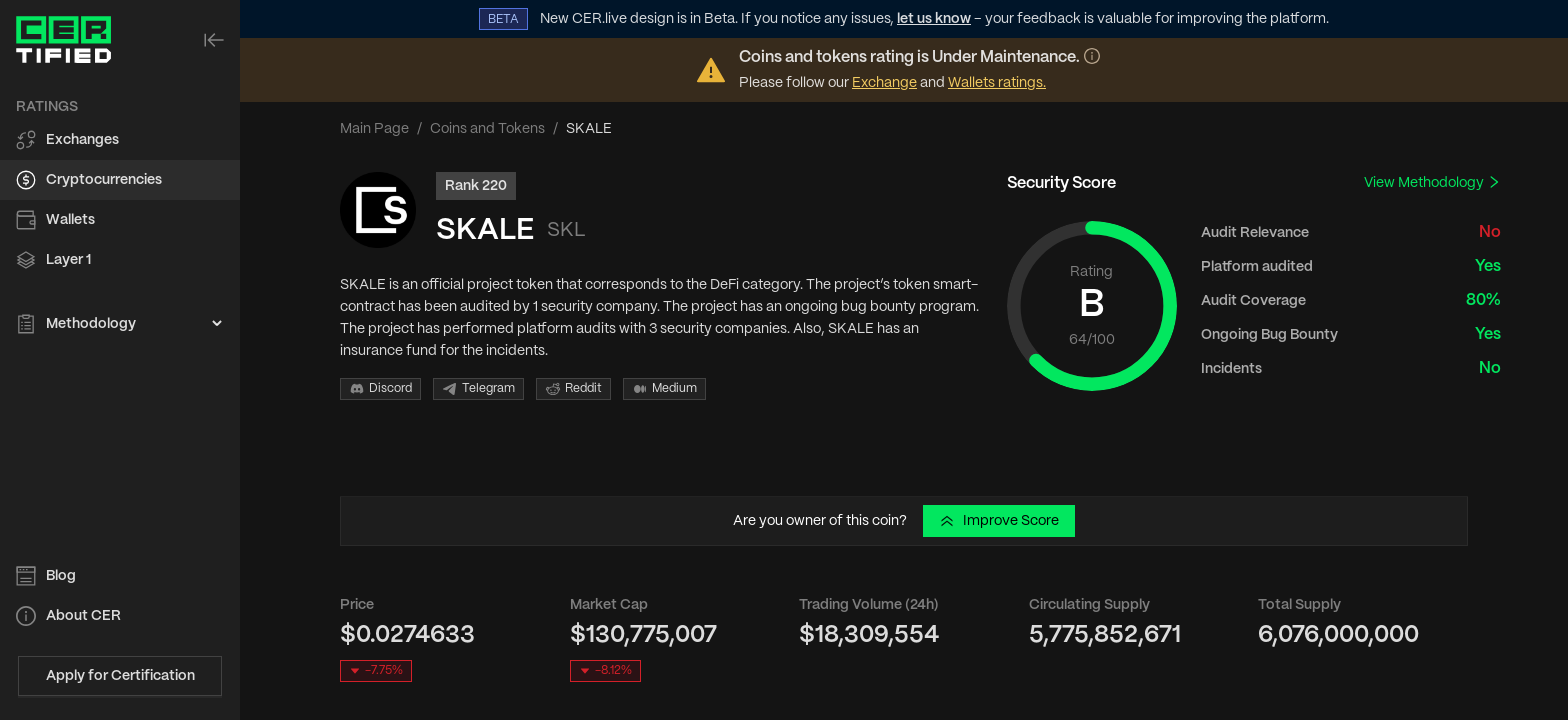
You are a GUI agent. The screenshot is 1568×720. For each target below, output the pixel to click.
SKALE (485, 230)
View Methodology (1432, 182)
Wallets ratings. (997, 83)
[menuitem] (120, 140)
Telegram (478, 389)
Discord (380, 389)
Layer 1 (68, 260)
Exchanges (82, 140)
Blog (61, 576)
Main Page (374, 129)
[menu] (120, 216)
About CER (83, 616)
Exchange (884, 83)
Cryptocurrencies (104, 180)
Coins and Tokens (487, 129)
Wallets (70, 220)
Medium (664, 389)
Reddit (573, 389)
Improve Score (999, 521)
